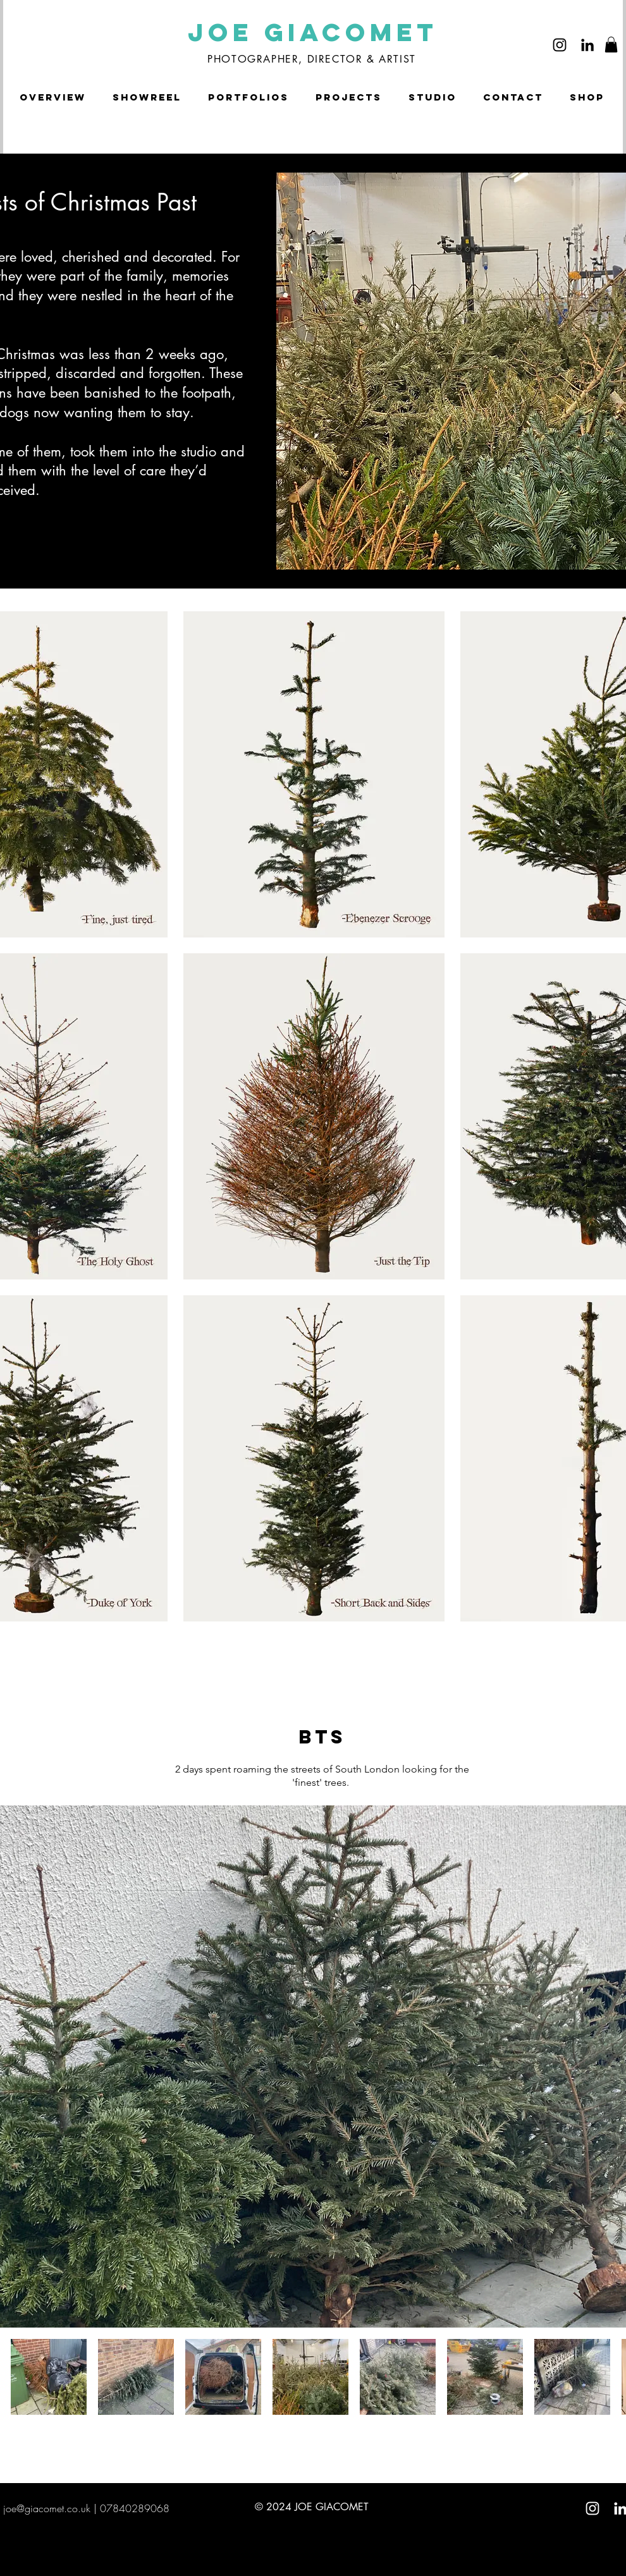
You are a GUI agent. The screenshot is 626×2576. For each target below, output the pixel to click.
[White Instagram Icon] (592, 2508)
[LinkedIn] (587, 45)
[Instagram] (559, 45)
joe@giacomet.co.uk (46, 2508)
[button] (611, 44)
